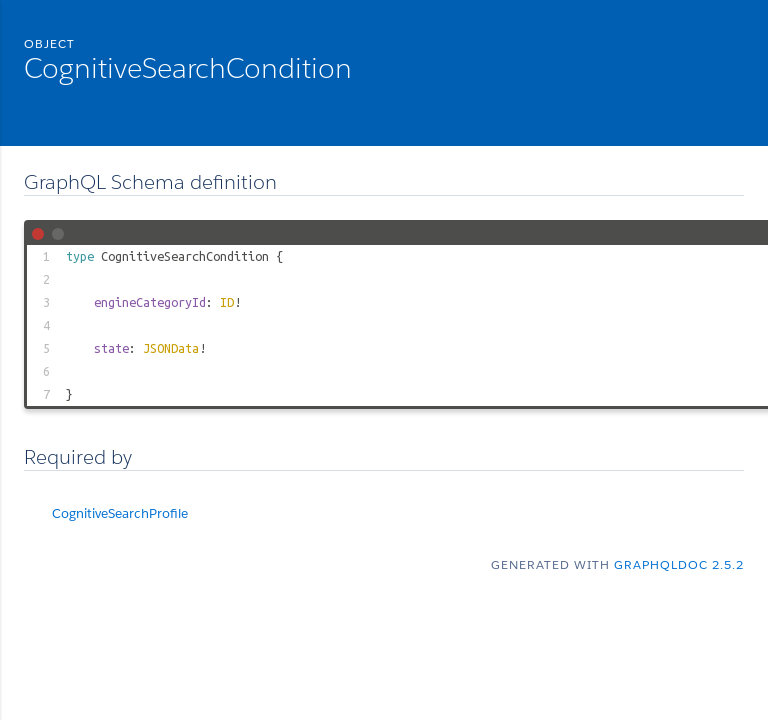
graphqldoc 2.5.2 (679, 564)
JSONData (171, 348)
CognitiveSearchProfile (120, 513)
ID (227, 302)
